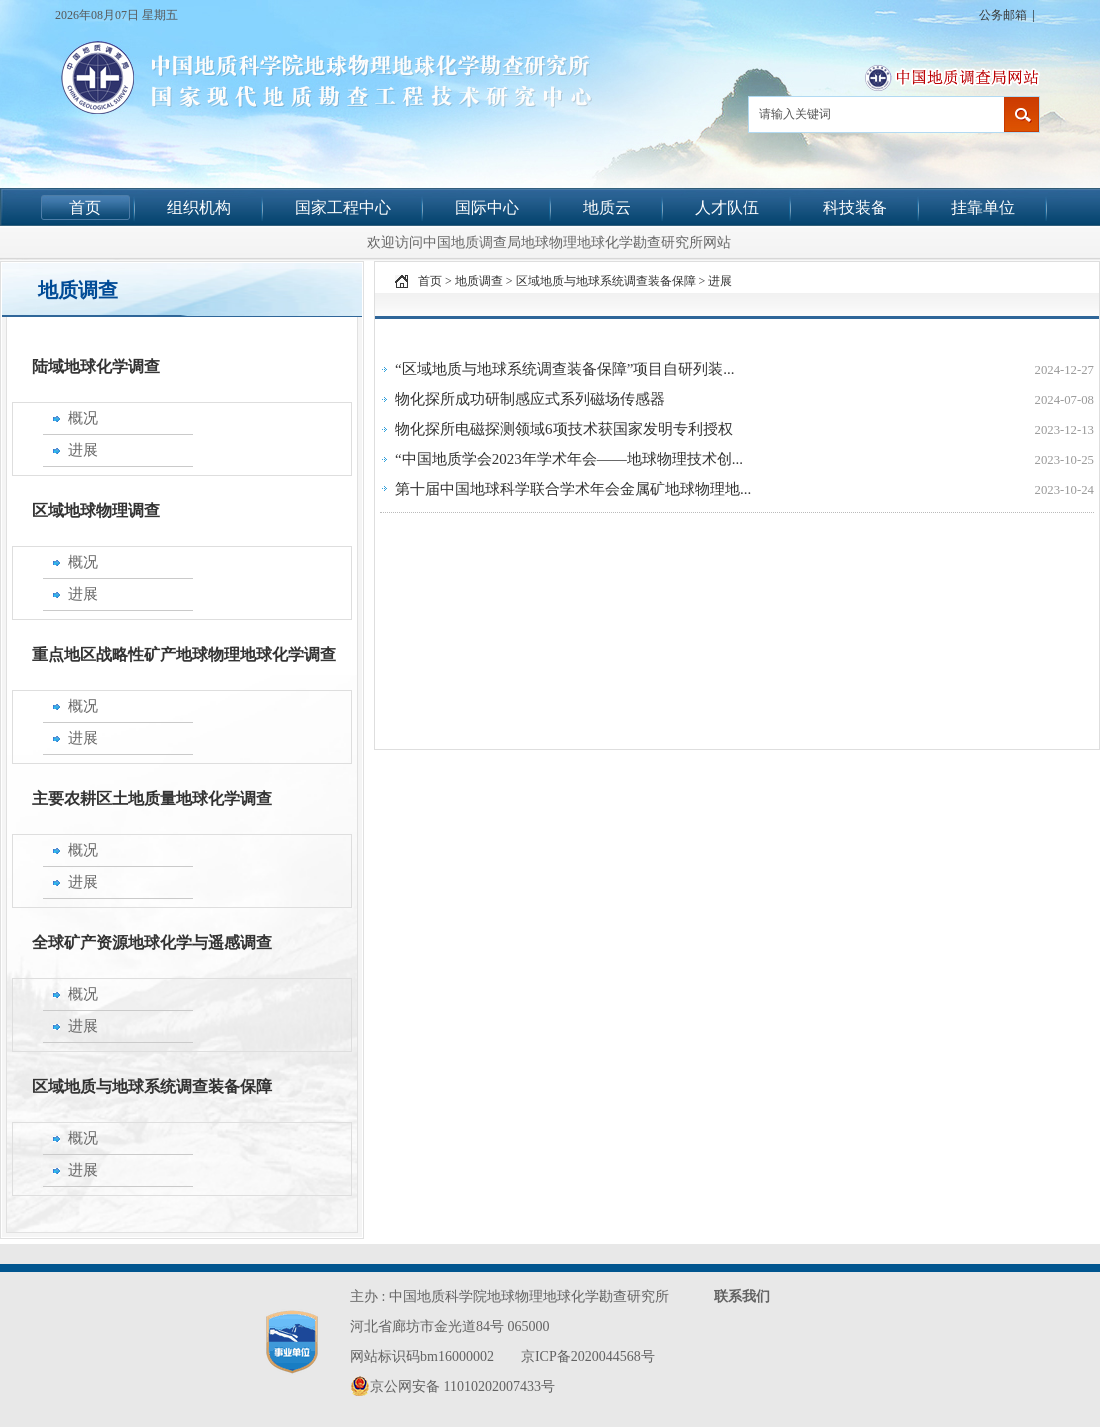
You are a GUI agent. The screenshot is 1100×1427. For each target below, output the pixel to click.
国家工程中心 (343, 207)
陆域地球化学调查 (96, 366)
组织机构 (199, 207)
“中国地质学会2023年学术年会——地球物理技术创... (569, 459)
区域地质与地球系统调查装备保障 (152, 1086)
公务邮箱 (1003, 15)
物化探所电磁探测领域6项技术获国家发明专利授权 (564, 429)
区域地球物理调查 (96, 510)
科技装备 (855, 207)
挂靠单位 (983, 207)
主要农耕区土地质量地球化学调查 (152, 798)
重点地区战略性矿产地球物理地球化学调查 (184, 654)
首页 (85, 207)
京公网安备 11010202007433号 (452, 1386)
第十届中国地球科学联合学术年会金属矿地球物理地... (573, 489)
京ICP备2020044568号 (588, 1356)
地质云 (607, 207)
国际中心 (487, 207)
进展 (720, 281)
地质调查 (479, 281)
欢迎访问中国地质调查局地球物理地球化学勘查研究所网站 (549, 242)
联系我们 (742, 1296)
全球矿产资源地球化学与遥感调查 (152, 942)
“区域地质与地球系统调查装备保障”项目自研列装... (565, 369)
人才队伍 (727, 207)
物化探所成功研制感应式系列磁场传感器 (530, 399)
